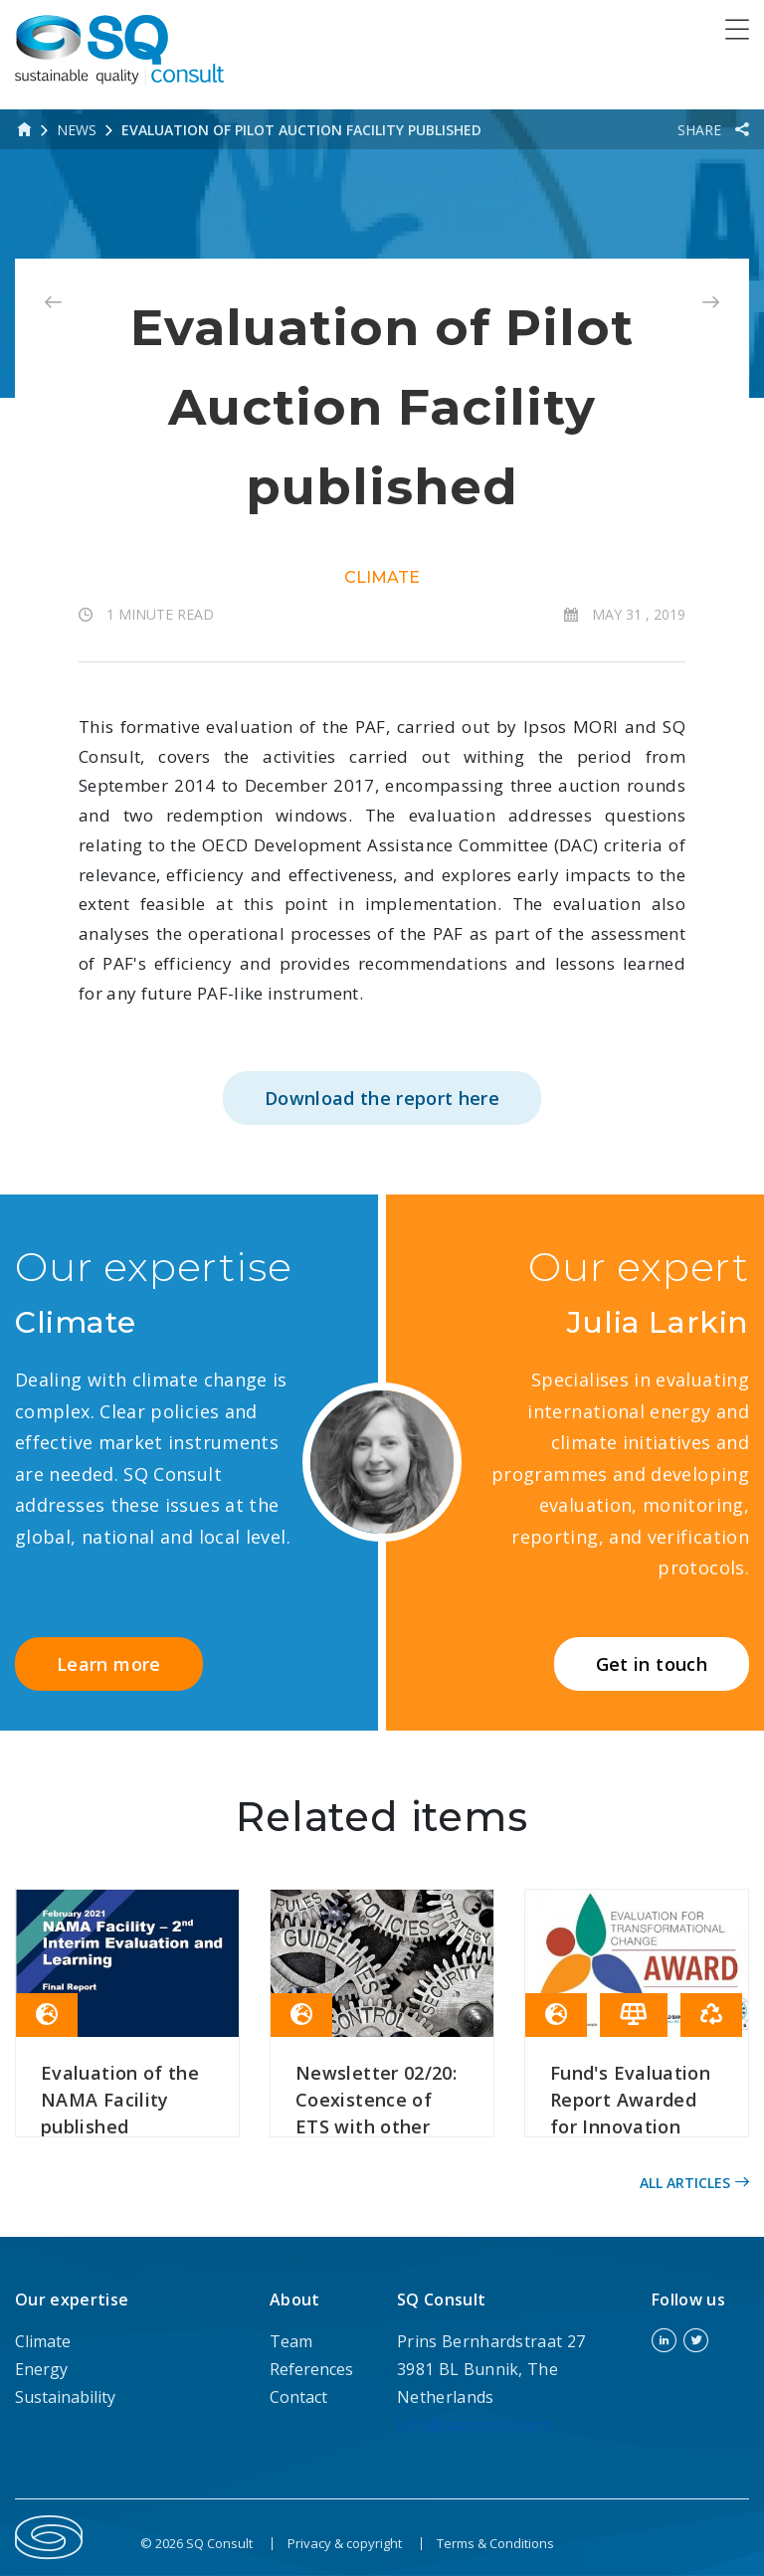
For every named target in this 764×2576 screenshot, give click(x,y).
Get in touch (651, 1664)
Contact (298, 2397)
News (76, 129)
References (311, 2369)
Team (291, 2341)
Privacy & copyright (344, 2543)
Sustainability (65, 2397)
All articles (694, 2182)
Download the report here (382, 1098)
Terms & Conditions (495, 2543)
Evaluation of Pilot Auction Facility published (301, 129)
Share (701, 129)
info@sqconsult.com (474, 2425)
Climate (382, 577)
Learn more (109, 1664)
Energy (41, 2369)
